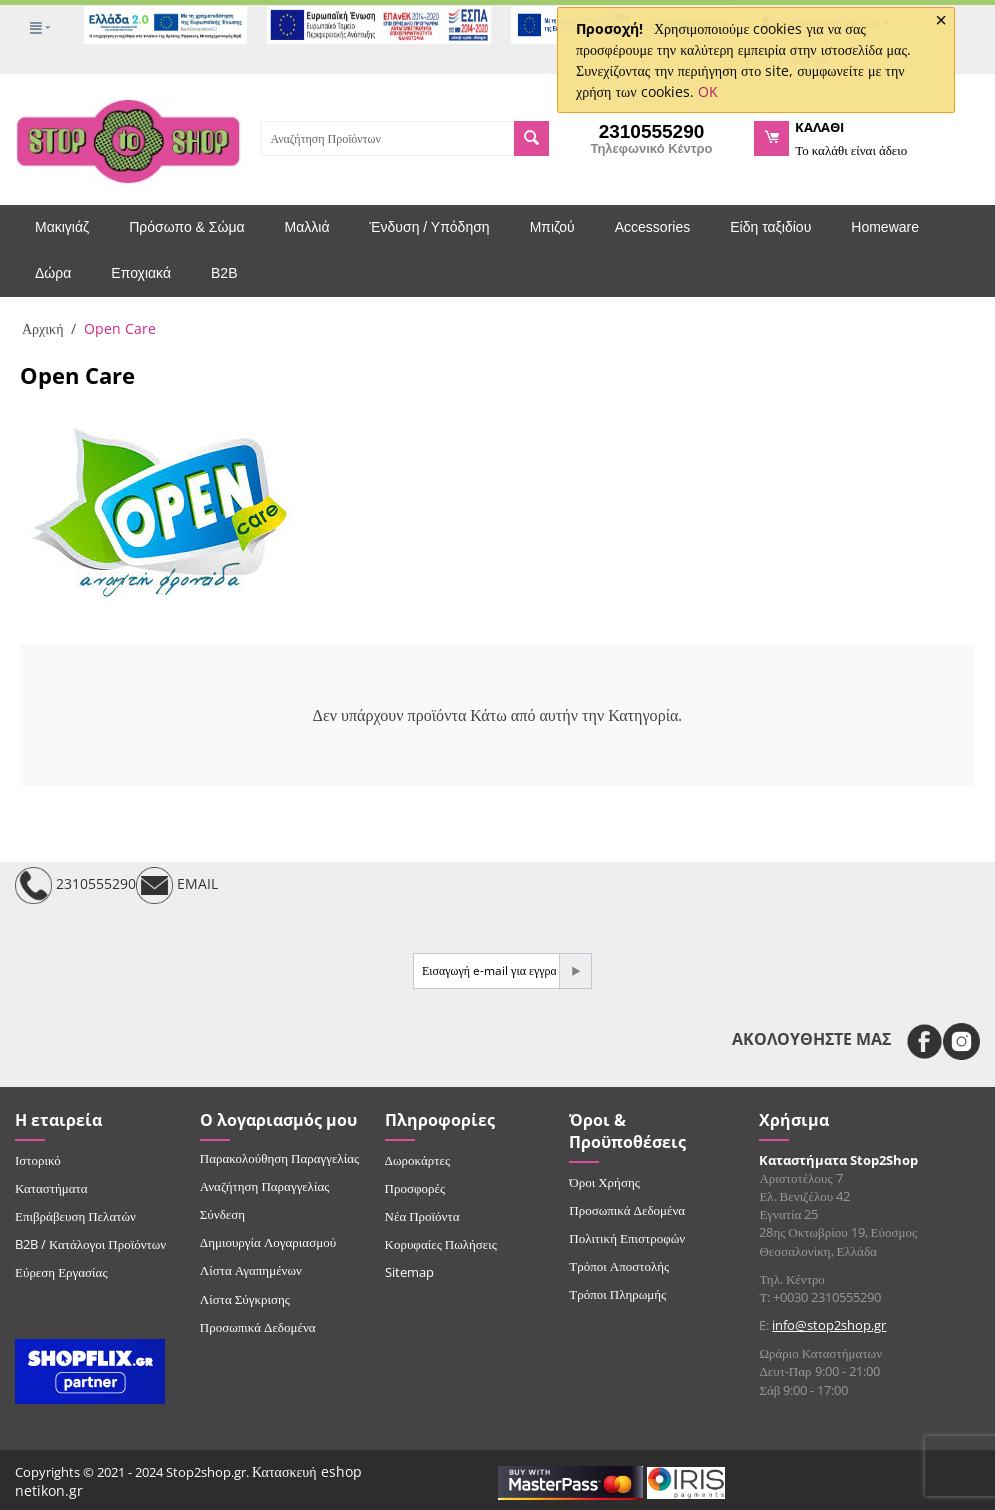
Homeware (885, 227)
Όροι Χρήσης (604, 1182)
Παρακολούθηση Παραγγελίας (279, 1158)
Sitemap (409, 1272)
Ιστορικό (38, 1160)
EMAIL (177, 885)
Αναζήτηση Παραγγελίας (265, 1186)
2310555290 (75, 885)
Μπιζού (552, 227)
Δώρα (53, 273)
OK (708, 91)
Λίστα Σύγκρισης (245, 1299)
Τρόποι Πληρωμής (617, 1294)
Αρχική (42, 328)
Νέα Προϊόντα (422, 1216)
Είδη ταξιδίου (770, 227)
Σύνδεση (222, 1214)
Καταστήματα (51, 1188)
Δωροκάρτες (417, 1160)
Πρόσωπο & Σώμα (186, 227)
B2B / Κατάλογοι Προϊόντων (90, 1244)
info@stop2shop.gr (829, 1325)
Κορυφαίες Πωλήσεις (441, 1244)
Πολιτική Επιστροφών (627, 1238)
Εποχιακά (141, 273)
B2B (224, 273)
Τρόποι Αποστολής (619, 1266)
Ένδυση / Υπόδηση (430, 227)
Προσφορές (415, 1188)
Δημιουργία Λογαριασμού (268, 1242)
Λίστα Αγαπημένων (251, 1270)
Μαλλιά (307, 227)
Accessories (652, 227)
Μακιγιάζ (62, 227)
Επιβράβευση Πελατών (75, 1216)
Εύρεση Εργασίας (61, 1272)
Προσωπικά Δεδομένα (258, 1327)
